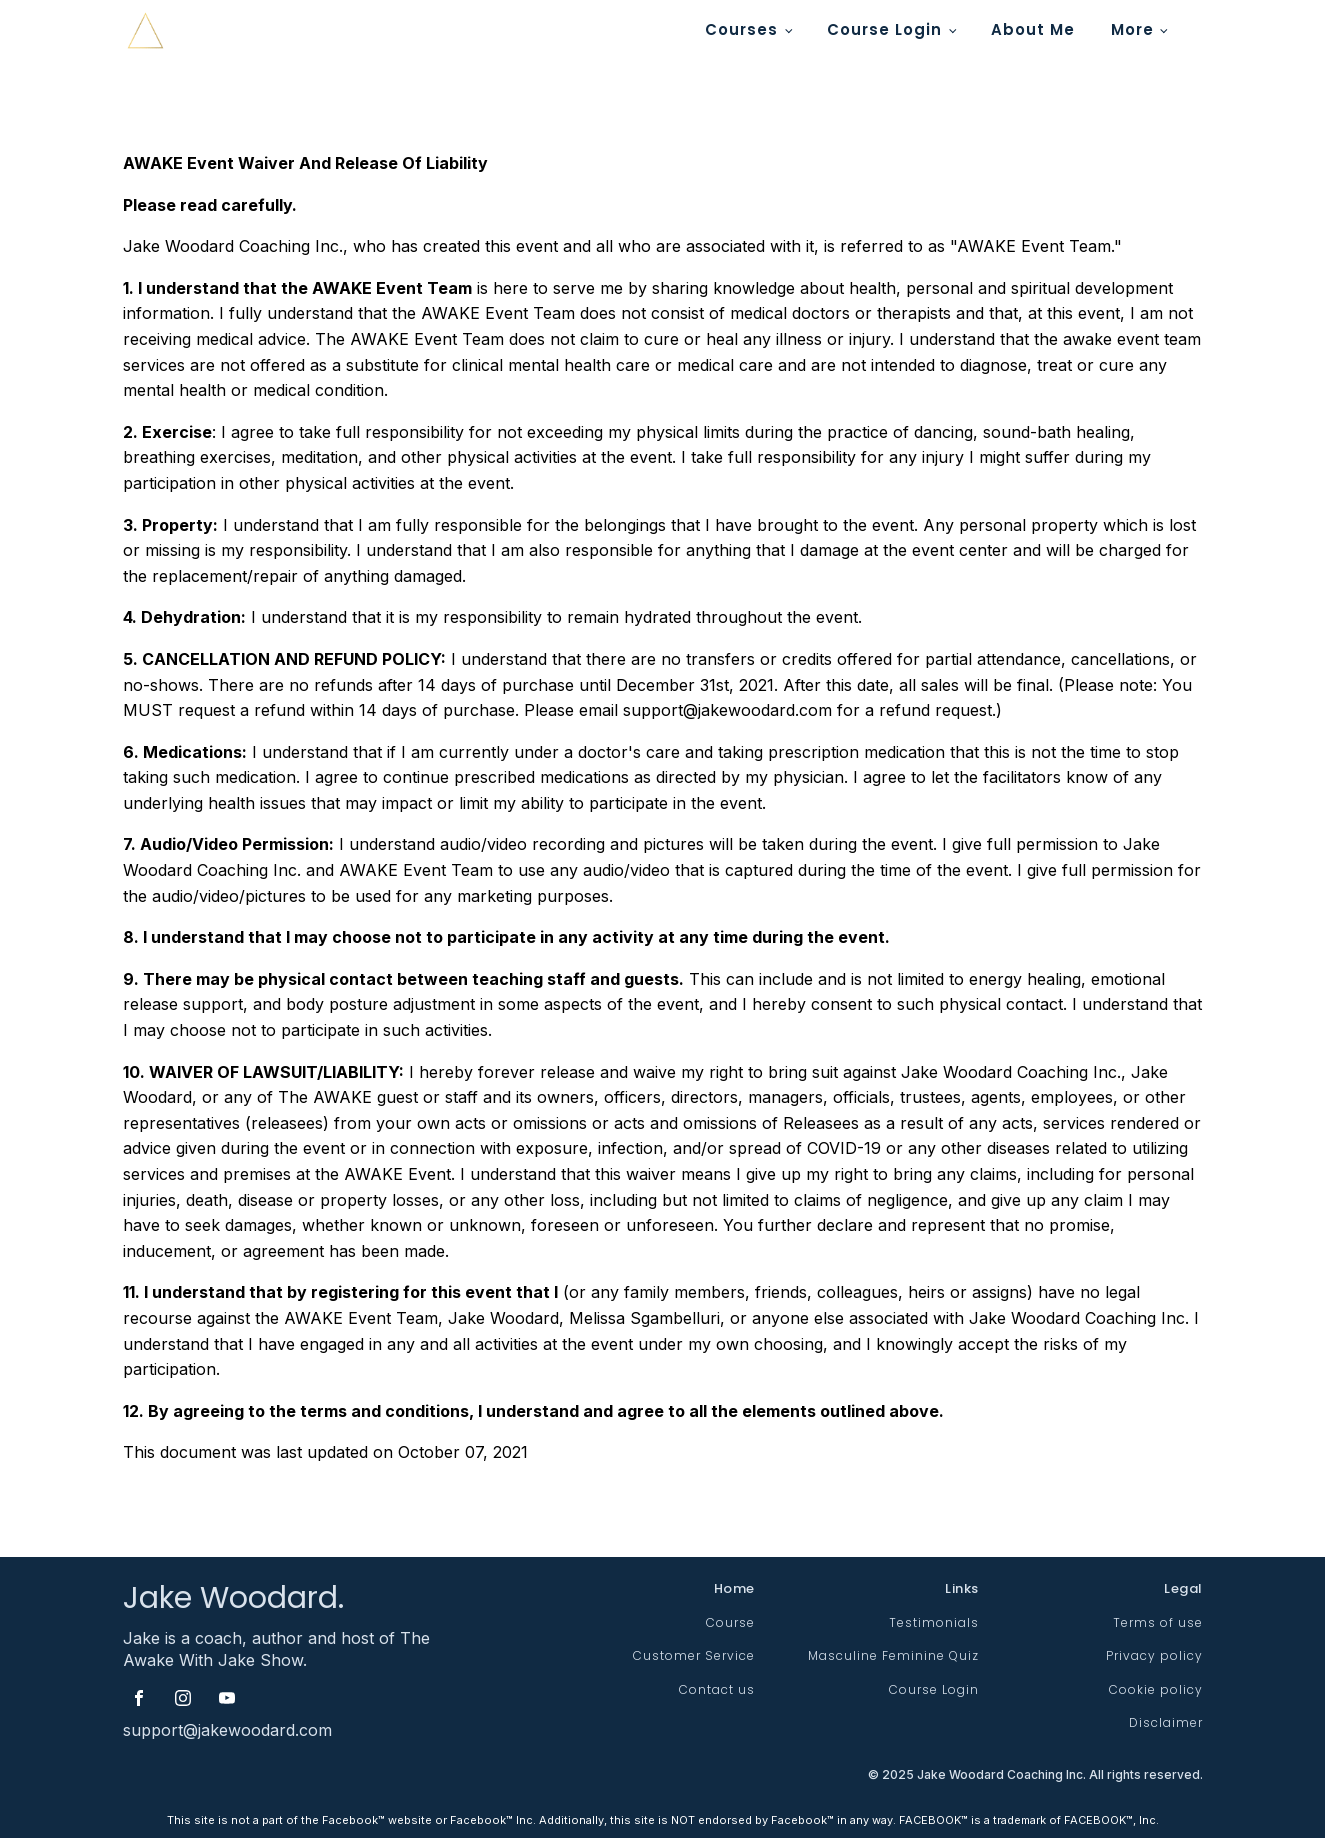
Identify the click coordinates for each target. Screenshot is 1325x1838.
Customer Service (694, 1655)
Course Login (884, 29)
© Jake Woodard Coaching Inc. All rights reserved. (1035, 1775)
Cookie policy (1156, 1689)
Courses (741, 29)
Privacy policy (1154, 1655)
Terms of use (1158, 1622)
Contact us (717, 1689)
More (1132, 29)
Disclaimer (1166, 1722)
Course (730, 1622)
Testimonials (934, 1622)
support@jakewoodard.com (227, 1730)
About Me (1033, 29)
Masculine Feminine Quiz (893, 1655)
